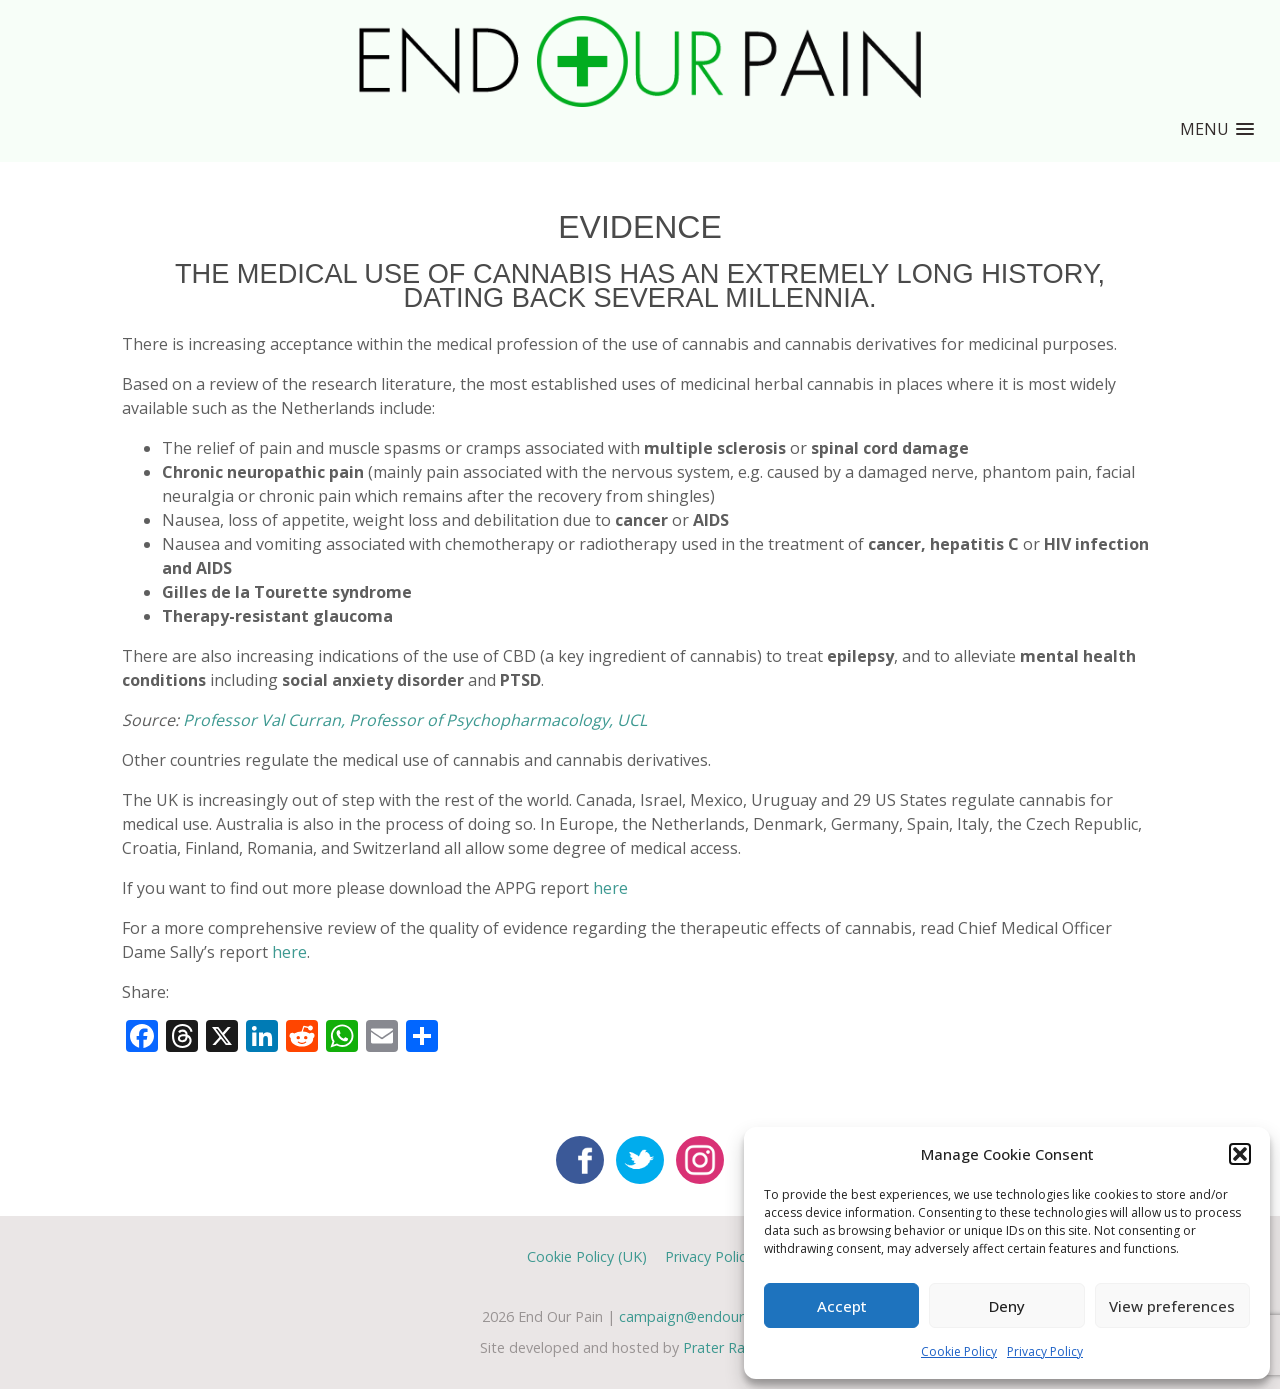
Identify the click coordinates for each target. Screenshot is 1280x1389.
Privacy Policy (1045, 1351)
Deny (1007, 1306)
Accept (842, 1306)
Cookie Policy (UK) (587, 1256)
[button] (1240, 1154)
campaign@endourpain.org (708, 1316)
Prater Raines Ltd (740, 1347)
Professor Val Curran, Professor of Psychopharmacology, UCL (415, 720)
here (610, 888)
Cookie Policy (959, 1351)
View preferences (1172, 1306)
